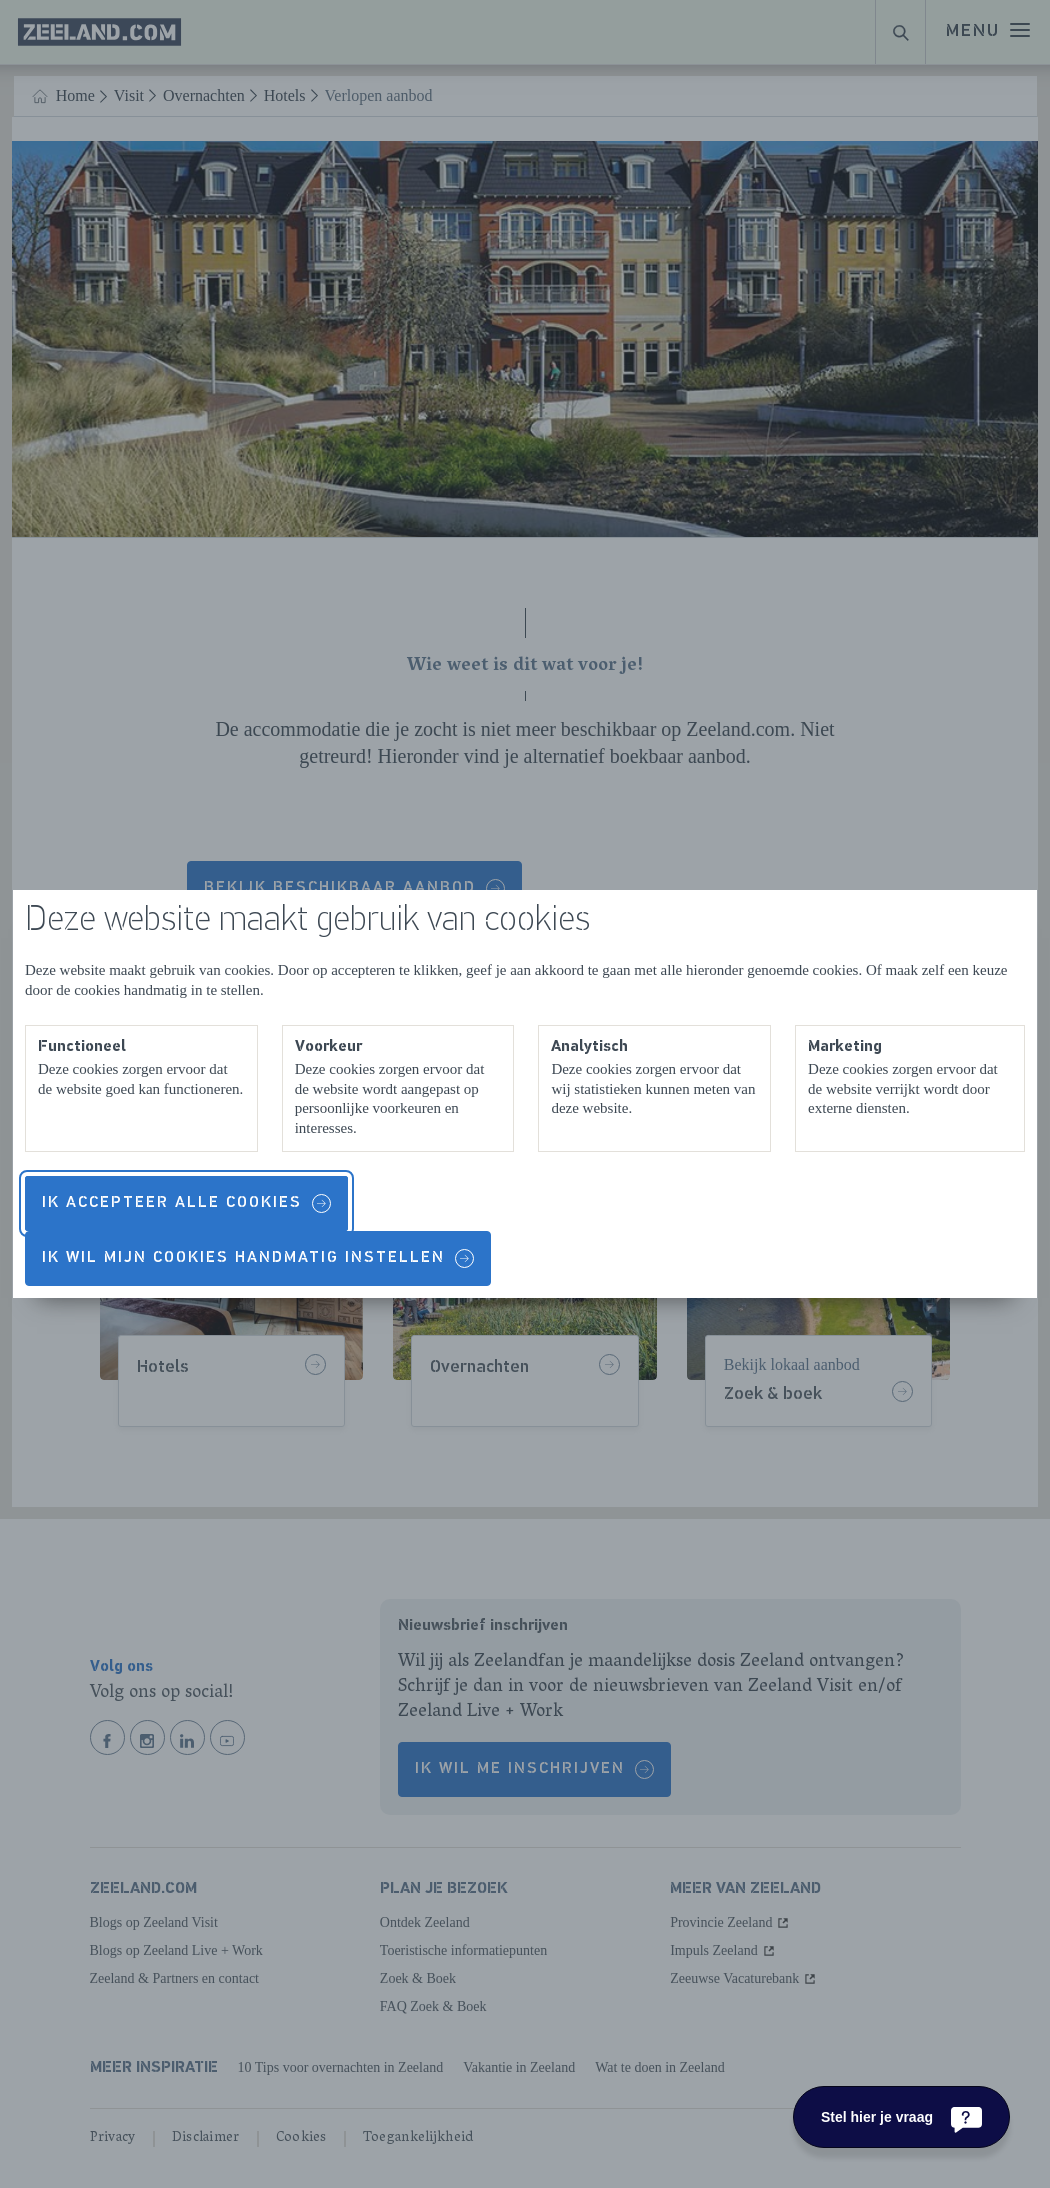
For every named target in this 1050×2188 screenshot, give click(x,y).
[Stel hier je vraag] (901, 2117)
